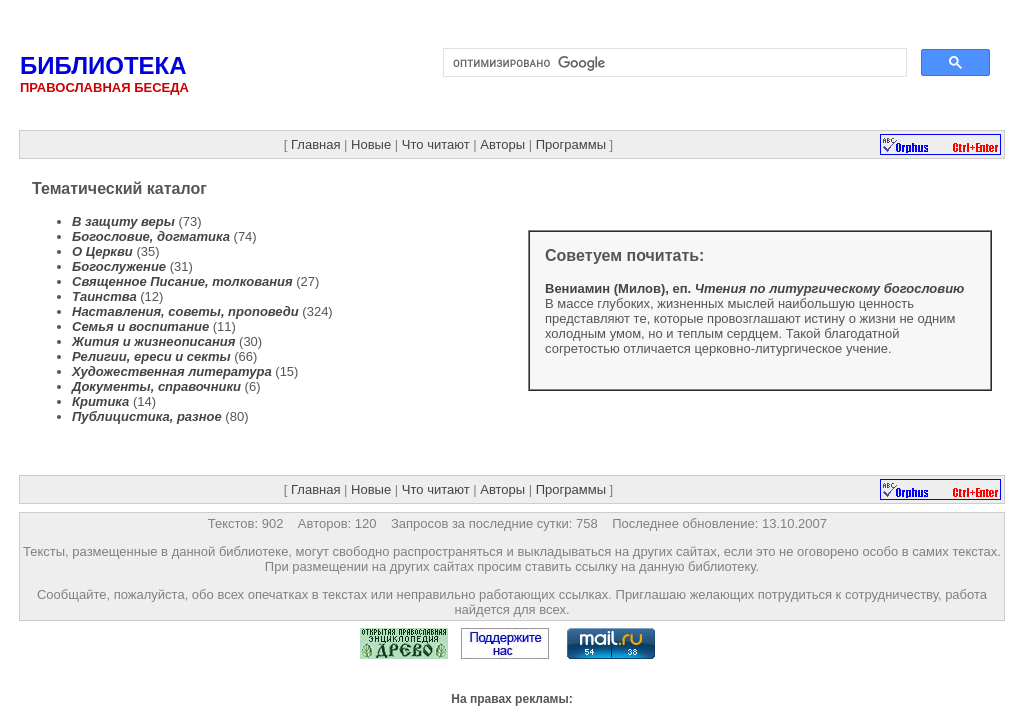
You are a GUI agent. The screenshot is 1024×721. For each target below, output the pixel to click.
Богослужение (119, 266)
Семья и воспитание (140, 326)
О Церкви (102, 251)
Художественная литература (172, 371)
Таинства (104, 296)
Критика (100, 401)
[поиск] (673, 63)
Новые (371, 144)
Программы (571, 144)
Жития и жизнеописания (153, 341)
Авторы (502, 144)
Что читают (436, 144)
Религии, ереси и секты (151, 356)
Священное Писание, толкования (182, 281)
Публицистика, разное (147, 416)
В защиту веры (123, 221)
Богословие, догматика (151, 236)
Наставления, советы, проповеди (185, 311)
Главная (315, 144)
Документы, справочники (156, 386)
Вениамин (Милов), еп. (754, 288)
